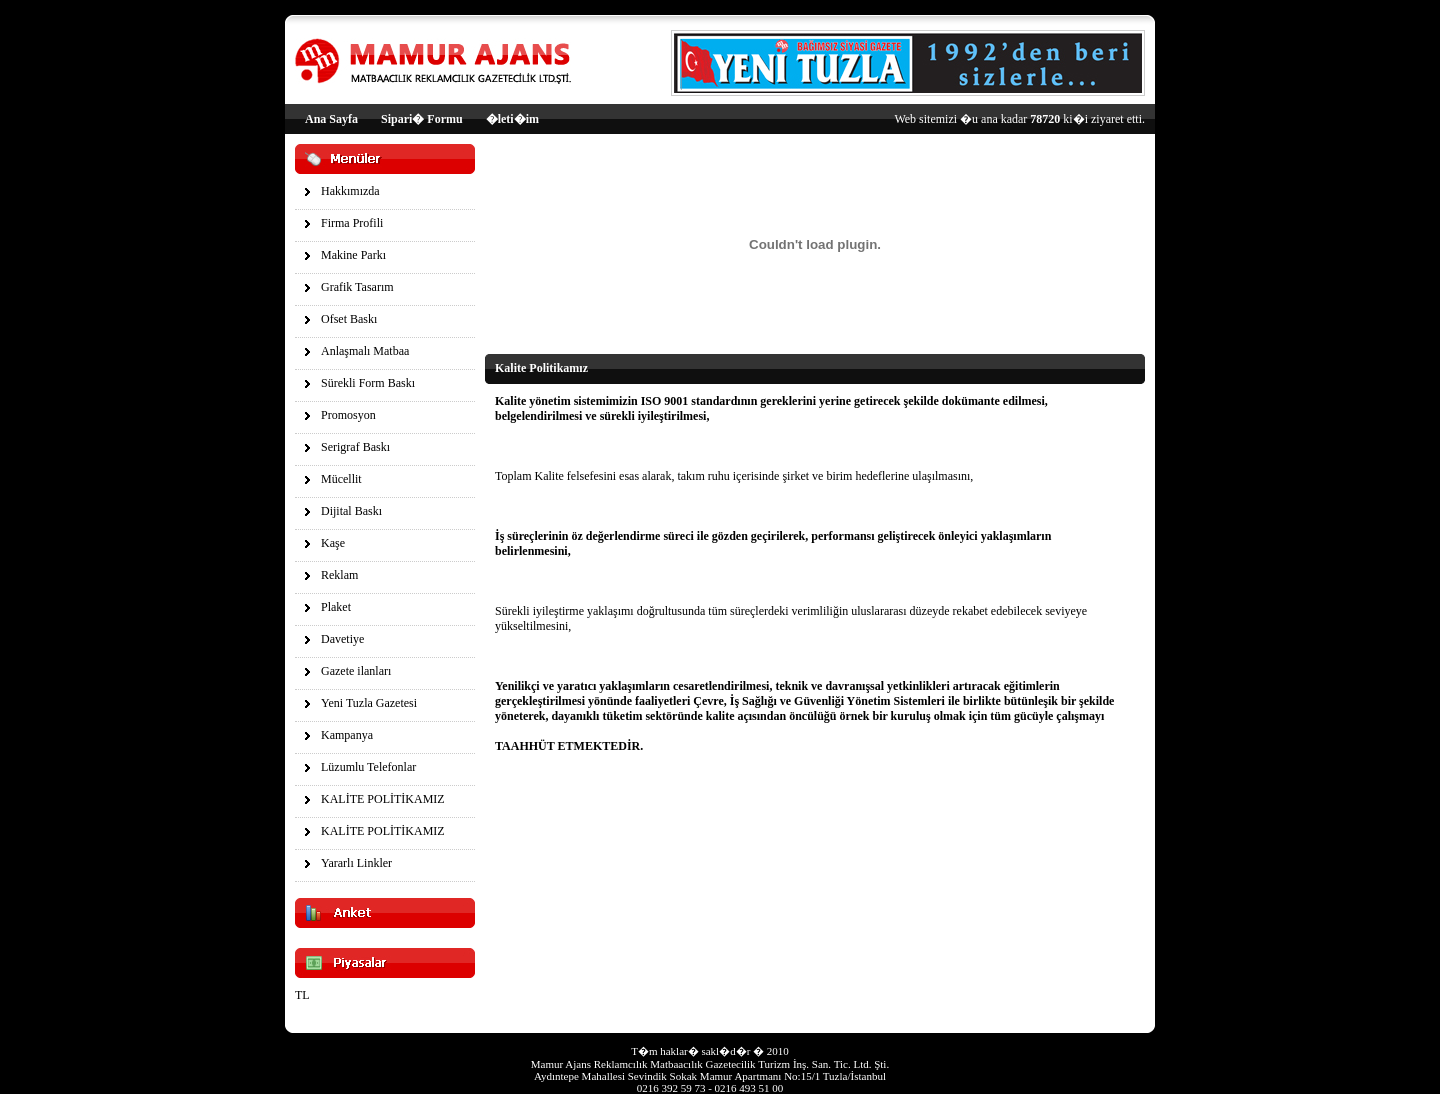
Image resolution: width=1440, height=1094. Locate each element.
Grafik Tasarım (357, 287)
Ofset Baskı (349, 319)
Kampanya (347, 735)
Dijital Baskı (351, 511)
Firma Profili (352, 223)
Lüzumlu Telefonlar (368, 767)
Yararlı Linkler (356, 863)
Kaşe (333, 543)
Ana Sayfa (331, 119)
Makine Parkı (353, 255)
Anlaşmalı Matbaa (365, 351)
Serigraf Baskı (355, 447)
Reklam (339, 575)
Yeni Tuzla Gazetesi (369, 703)
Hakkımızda (350, 191)
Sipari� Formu (422, 119)
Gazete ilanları (356, 671)
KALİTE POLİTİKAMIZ (383, 799)
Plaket (336, 607)
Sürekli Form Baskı (368, 383)
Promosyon (348, 415)
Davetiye (342, 639)
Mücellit (341, 479)
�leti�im (512, 119)
